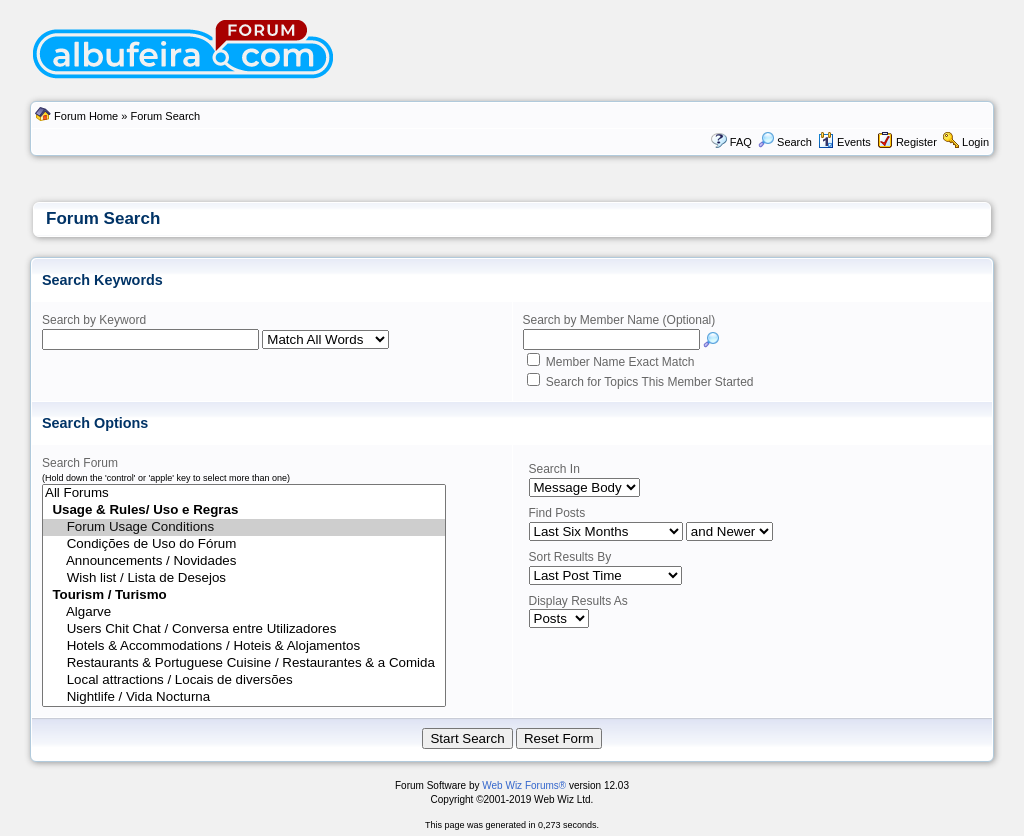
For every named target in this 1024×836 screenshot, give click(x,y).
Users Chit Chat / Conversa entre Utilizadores (244, 629)
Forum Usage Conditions (244, 527)
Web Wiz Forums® (524, 785)
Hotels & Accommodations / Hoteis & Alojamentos (244, 646)
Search (785, 142)
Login (975, 142)
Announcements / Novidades (244, 561)
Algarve (244, 612)
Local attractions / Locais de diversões (244, 680)
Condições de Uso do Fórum (244, 544)
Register (916, 142)
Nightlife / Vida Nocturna (244, 697)
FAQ (741, 142)
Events (844, 142)
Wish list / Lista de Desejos (244, 578)
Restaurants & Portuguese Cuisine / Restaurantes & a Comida (244, 663)
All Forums (244, 493)
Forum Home (86, 116)
